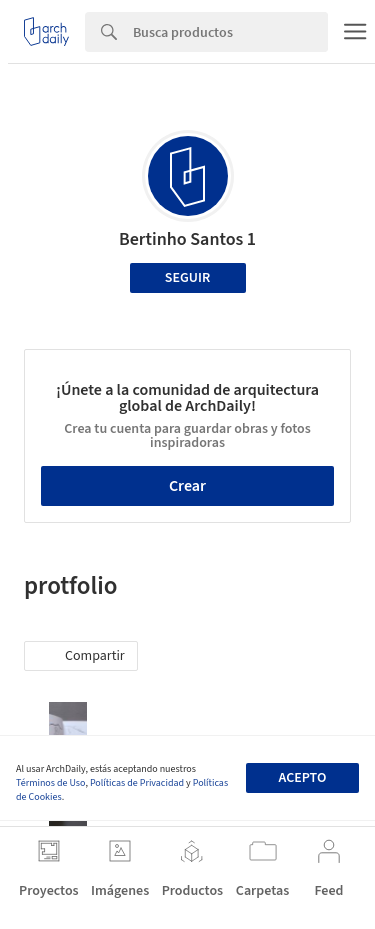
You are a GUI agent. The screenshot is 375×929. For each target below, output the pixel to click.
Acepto (302, 778)
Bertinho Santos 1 (187, 239)
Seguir (187, 278)
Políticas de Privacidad (137, 783)
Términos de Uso (50, 783)
